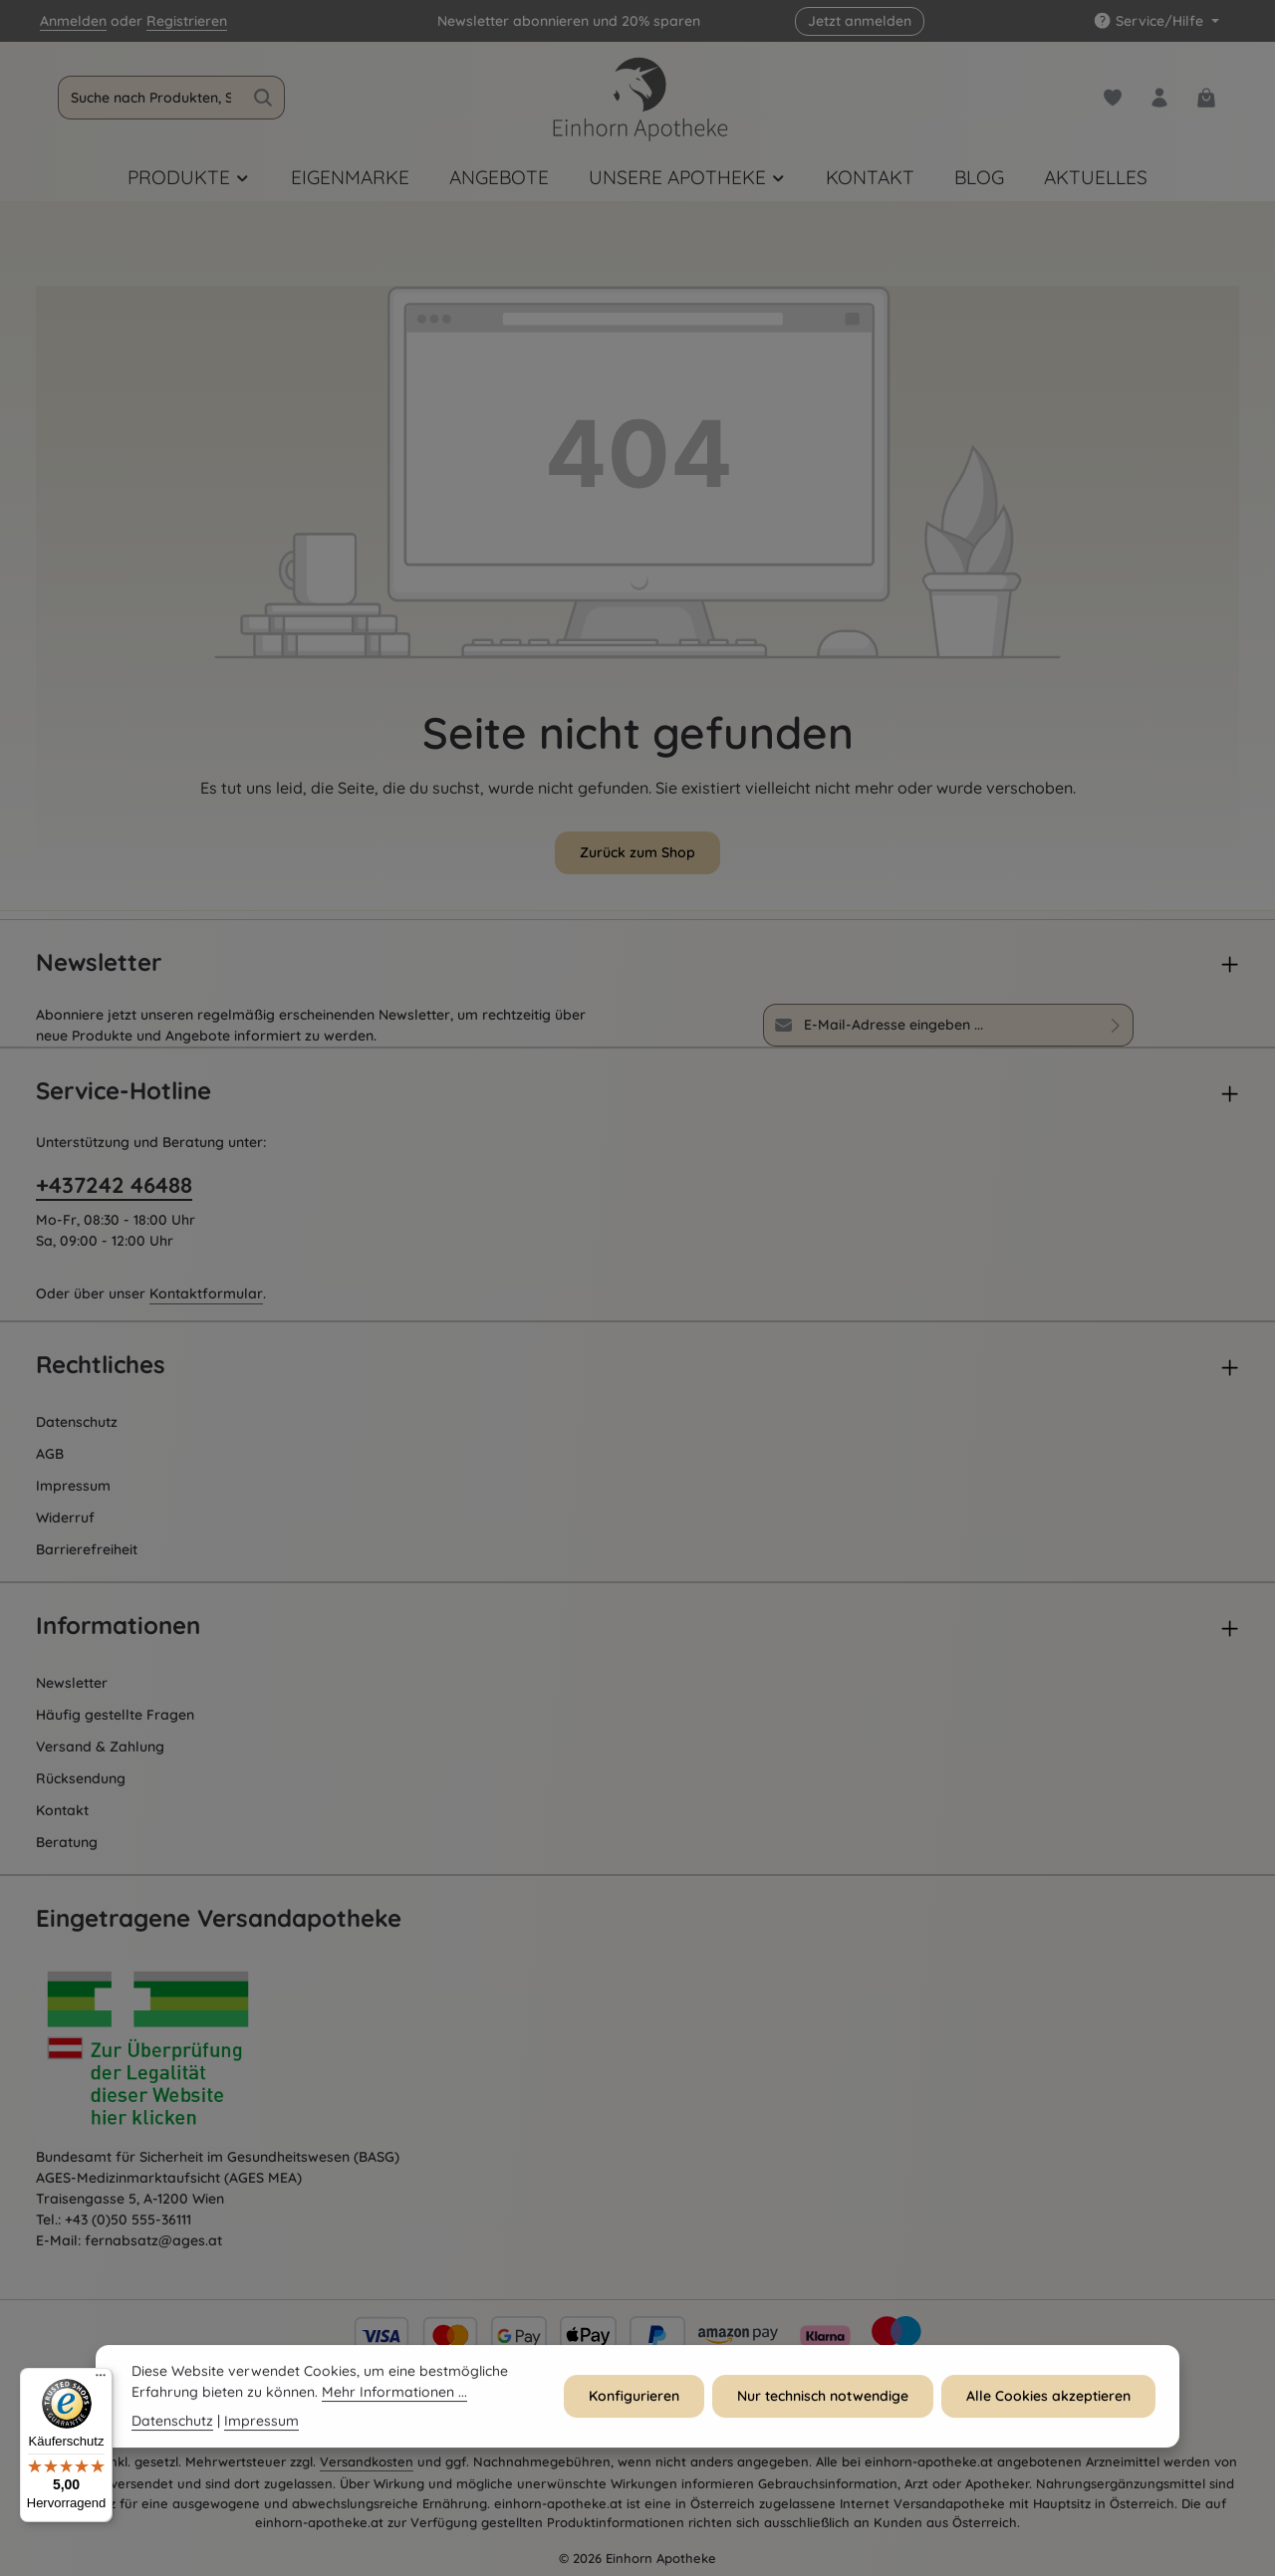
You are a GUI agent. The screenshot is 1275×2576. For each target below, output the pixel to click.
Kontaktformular (206, 1293)
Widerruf (65, 1517)
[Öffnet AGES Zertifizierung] (185, 2053)
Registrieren (186, 21)
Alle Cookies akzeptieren (1048, 2406)
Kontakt (62, 1810)
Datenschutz (77, 1422)
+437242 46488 (114, 1185)
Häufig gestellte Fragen (115, 1715)
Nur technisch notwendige (822, 2406)
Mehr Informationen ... (394, 2402)
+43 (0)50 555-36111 (128, 2219)
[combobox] (150, 97)
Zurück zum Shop (637, 852)
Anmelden (73, 21)
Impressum (73, 1486)
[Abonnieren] (1116, 1025)
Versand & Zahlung (100, 1747)
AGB (50, 1454)
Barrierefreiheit (86, 1549)
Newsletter (72, 1683)
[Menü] (101, 2380)
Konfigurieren (634, 2406)
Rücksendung (81, 1778)
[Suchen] (263, 97)
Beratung (67, 1842)
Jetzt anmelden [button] (859, 21)
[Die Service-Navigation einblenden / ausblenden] (1156, 21)
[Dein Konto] (1159, 98)
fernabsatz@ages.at (153, 2240)
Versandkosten (366, 2461)
